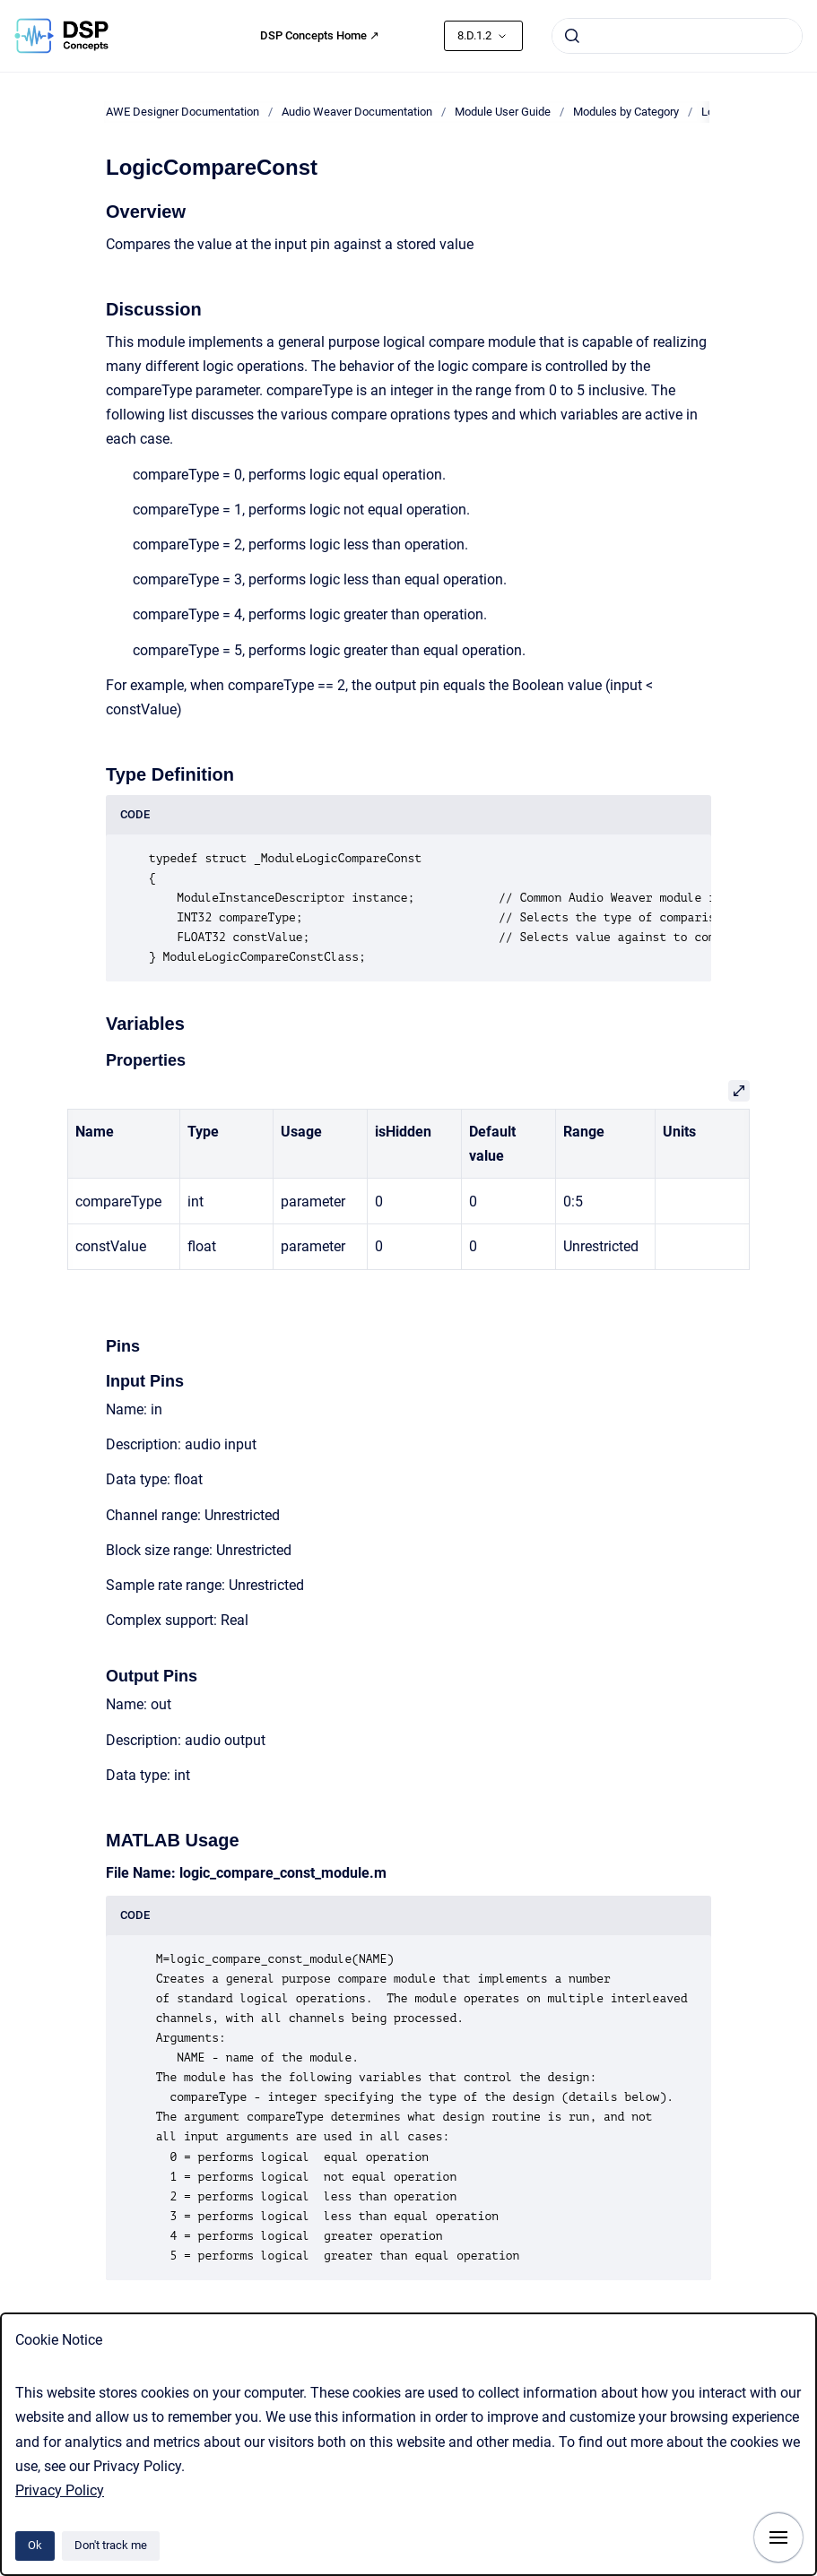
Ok (35, 2545)
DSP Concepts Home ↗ (319, 35)
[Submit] (572, 36)
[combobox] (677, 36)
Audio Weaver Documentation (357, 111)
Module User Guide (503, 111)
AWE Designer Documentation (182, 111)
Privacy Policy (59, 2490)
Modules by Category (626, 111)
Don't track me (110, 2545)
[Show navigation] (778, 2537)
